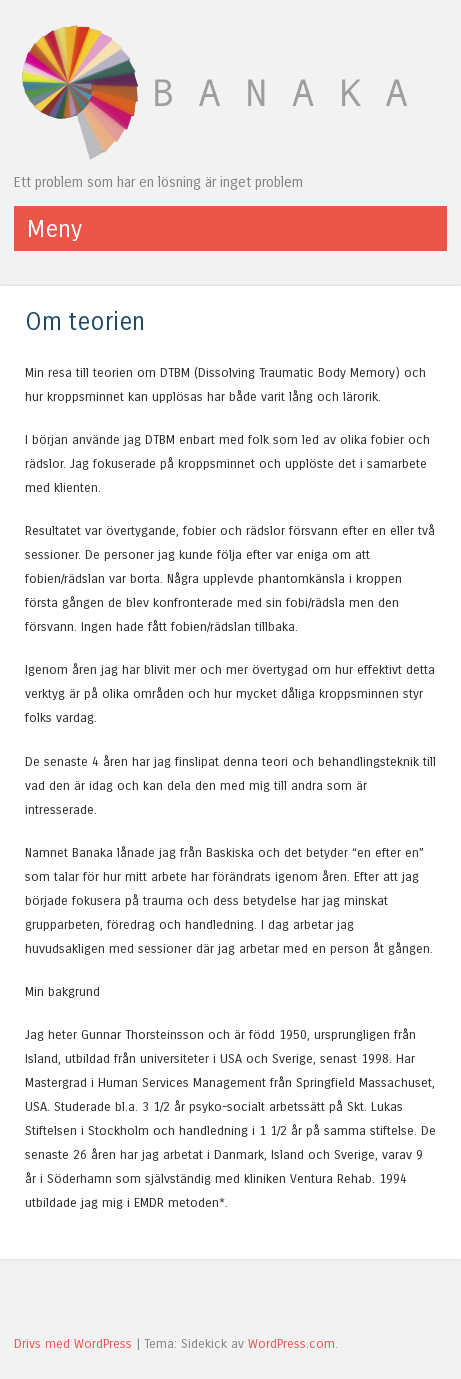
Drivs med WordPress (73, 1343)
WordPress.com (291, 1343)
